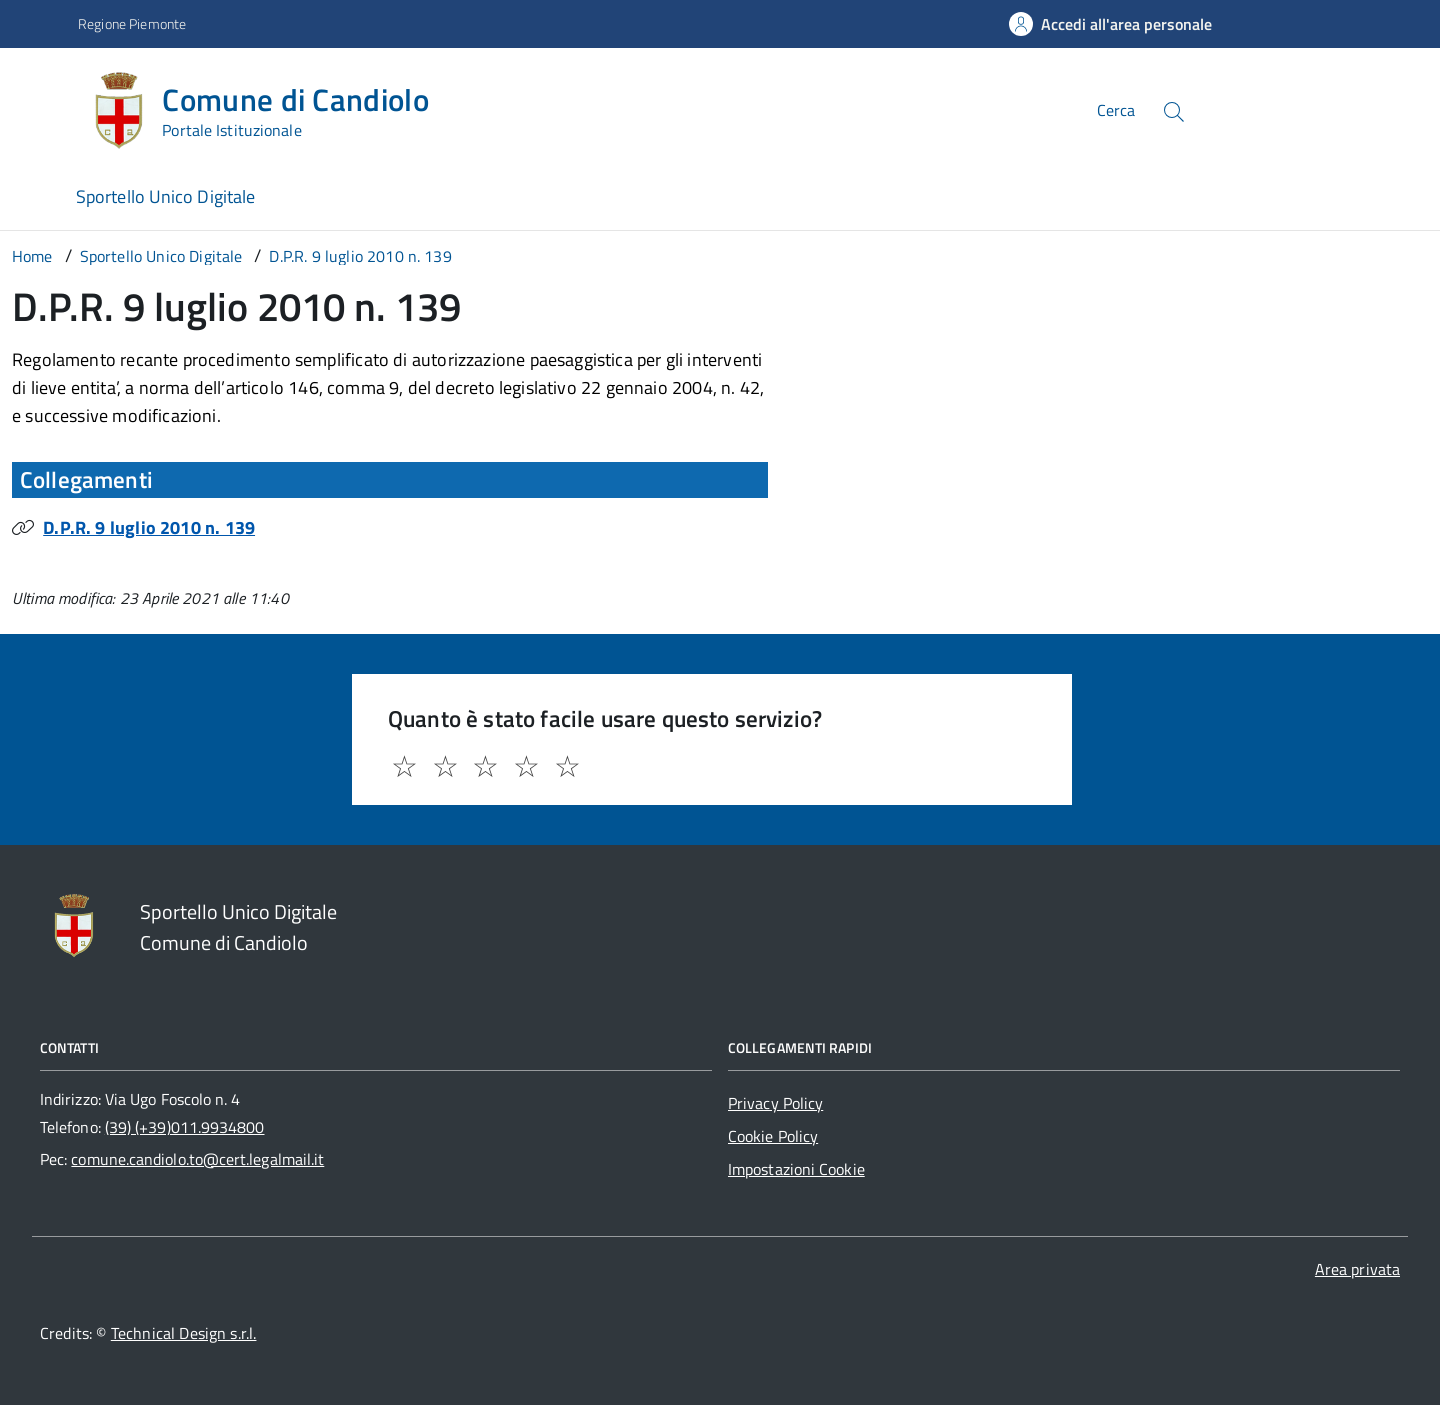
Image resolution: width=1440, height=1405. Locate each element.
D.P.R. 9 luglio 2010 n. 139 (149, 527)
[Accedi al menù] (43, 107)
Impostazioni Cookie (796, 1169)
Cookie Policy (773, 1136)
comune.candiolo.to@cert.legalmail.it (197, 1159)
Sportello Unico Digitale (165, 196)
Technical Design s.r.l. (184, 1333)
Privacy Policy (775, 1103)
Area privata (1357, 1269)
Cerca (1116, 110)
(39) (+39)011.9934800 (185, 1127)
